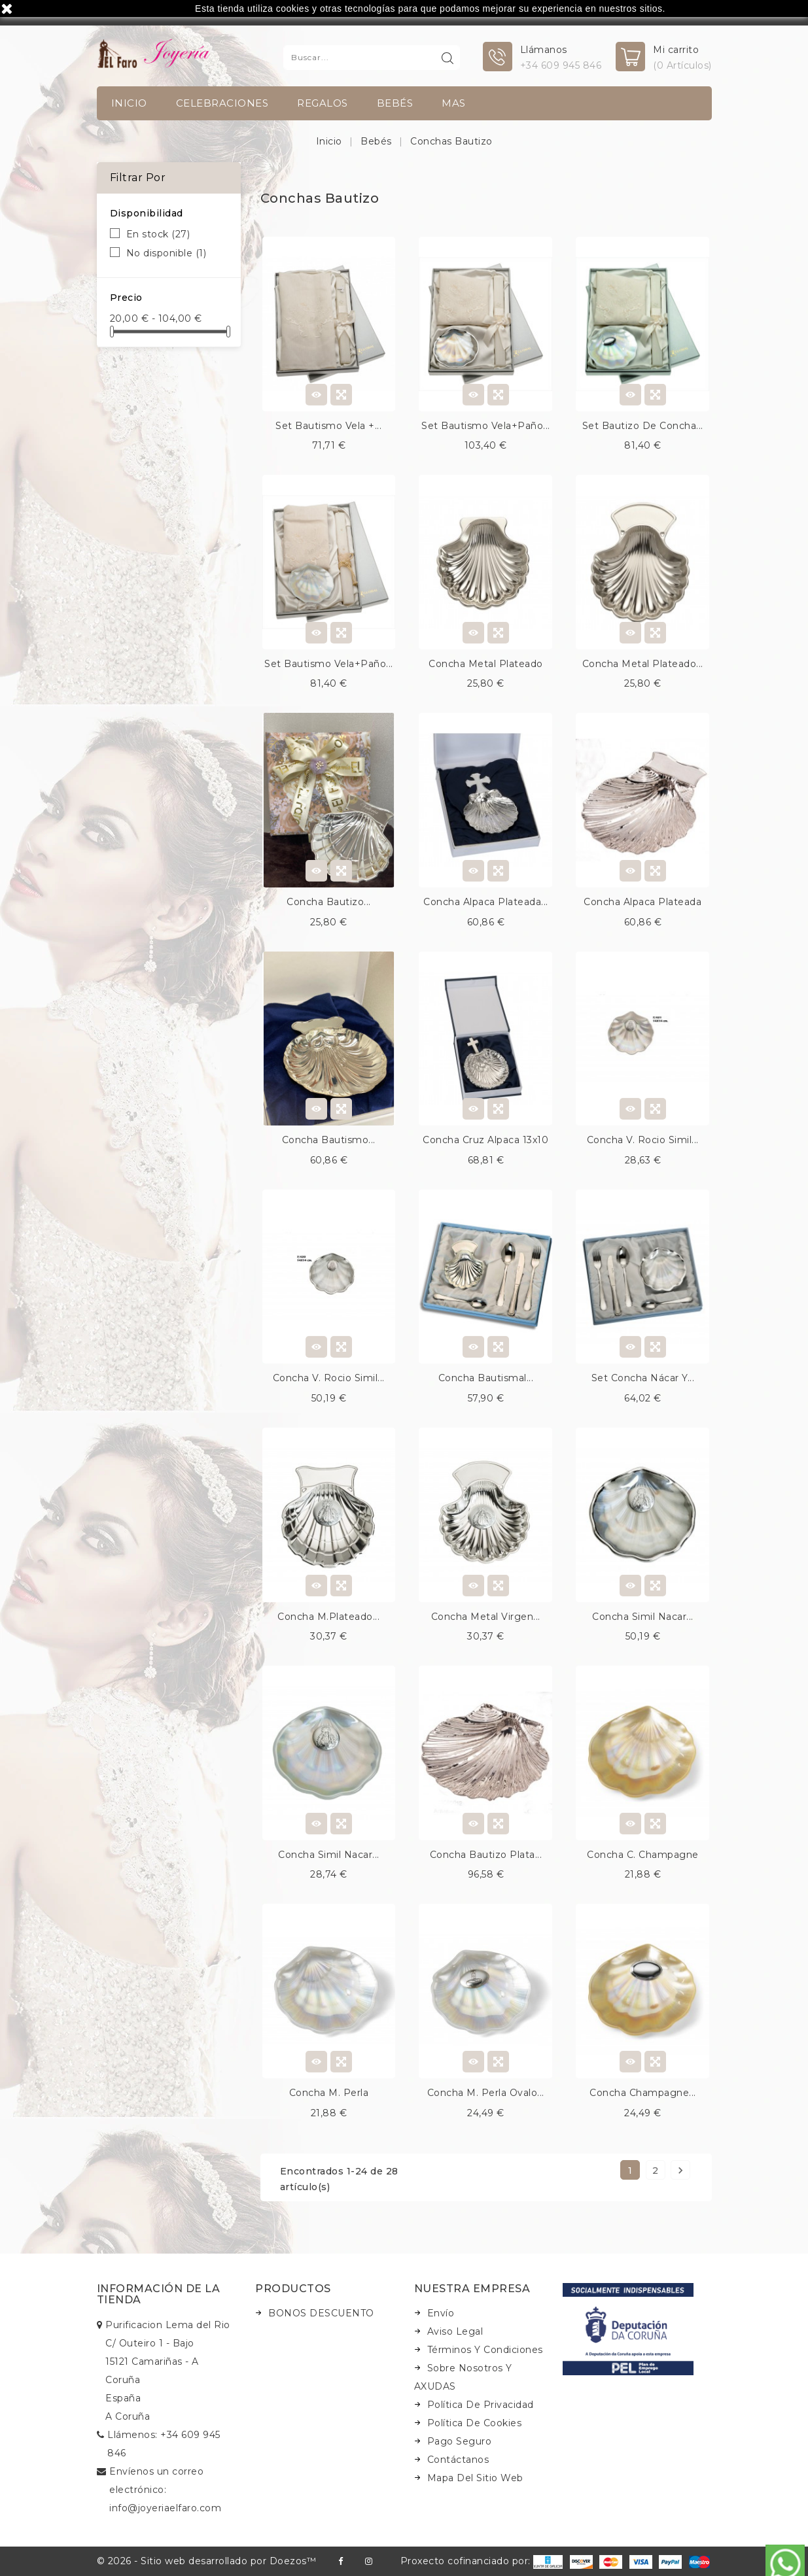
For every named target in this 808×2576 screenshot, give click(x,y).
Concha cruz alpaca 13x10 (485, 1140)
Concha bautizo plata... (486, 1855)
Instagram (368, 2561)
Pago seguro (459, 2441)
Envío (441, 2313)
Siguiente (680, 2170)
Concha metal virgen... (485, 1617)
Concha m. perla (329, 2093)
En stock (158, 234)
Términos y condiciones (485, 2350)
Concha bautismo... (329, 1140)
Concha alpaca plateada (642, 902)
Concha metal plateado (486, 664)
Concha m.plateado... (328, 1617)
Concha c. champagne (643, 1855)
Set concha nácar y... (643, 1378)
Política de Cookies (474, 2423)
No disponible (166, 253)
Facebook (340, 2561)
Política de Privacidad (480, 2405)
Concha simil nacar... (643, 1617)
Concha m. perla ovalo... (485, 2093)
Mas (454, 103)
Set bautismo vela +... (328, 426)
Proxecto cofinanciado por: (481, 2561)
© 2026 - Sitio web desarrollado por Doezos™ (207, 2561)
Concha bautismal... (486, 1378)
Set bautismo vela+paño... (485, 426)
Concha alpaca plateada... (485, 902)
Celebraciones (222, 103)
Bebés (395, 103)
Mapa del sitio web (475, 2478)
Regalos (322, 103)
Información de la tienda (158, 2294)
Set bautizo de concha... (642, 426)
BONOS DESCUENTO (321, 2313)
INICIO (129, 103)
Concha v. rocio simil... (643, 1140)
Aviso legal (455, 2331)
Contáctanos (458, 2459)
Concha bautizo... (329, 902)
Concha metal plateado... (642, 664)
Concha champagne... (642, 2093)
